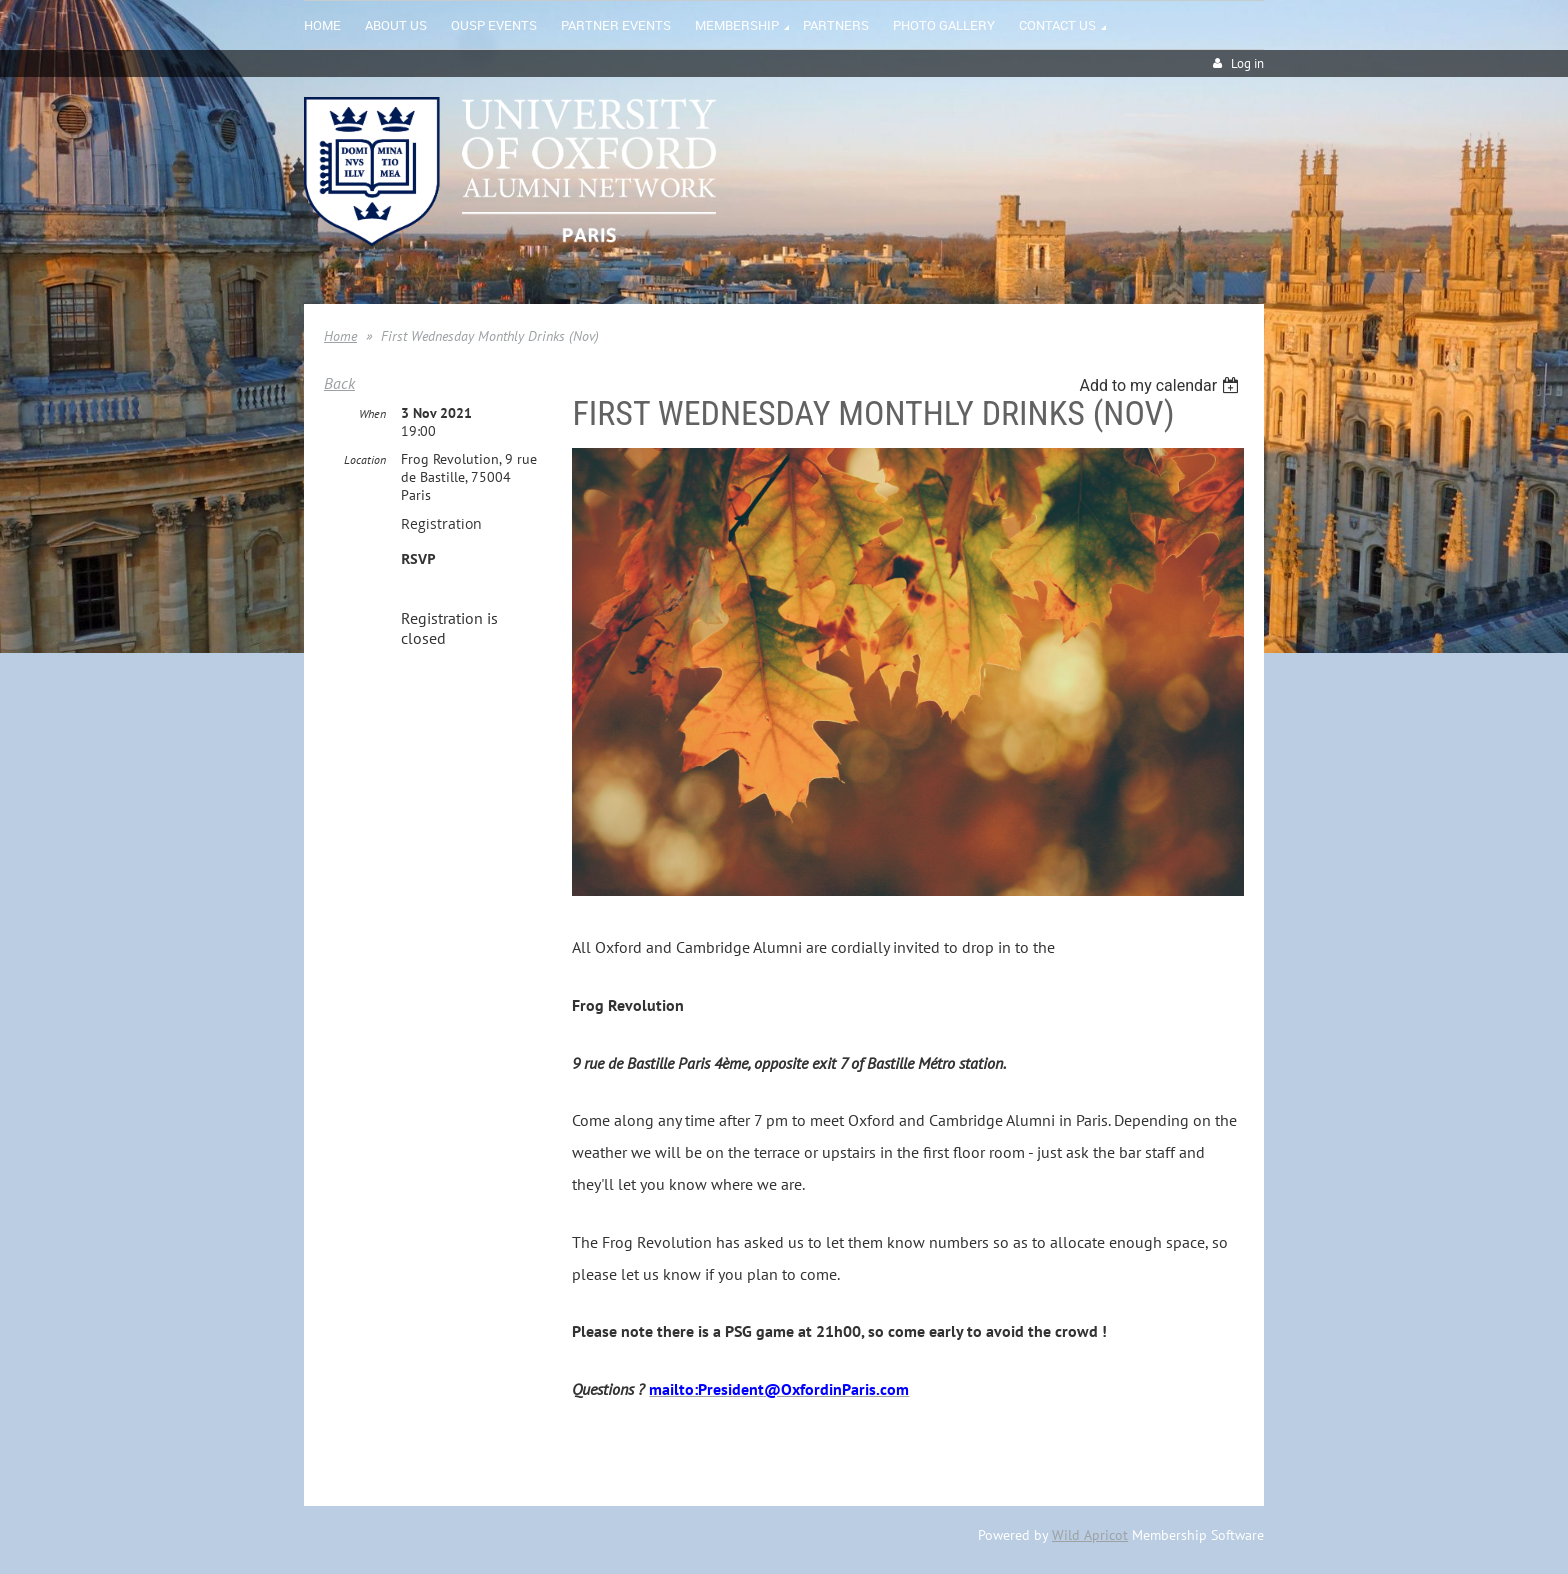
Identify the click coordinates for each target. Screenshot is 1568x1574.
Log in (1247, 63)
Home (340, 336)
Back (339, 383)
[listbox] (1161, 385)
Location (365, 459)
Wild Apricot (1090, 1535)
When (372, 413)
